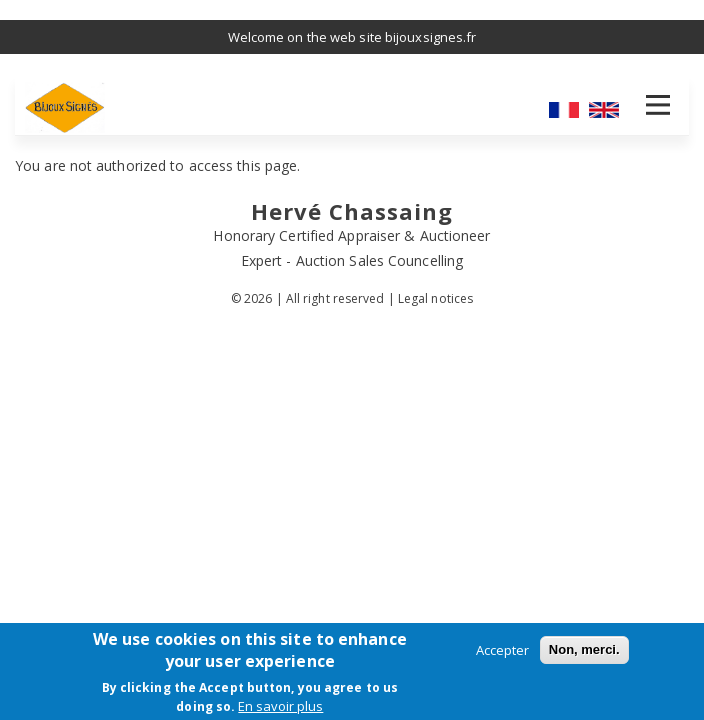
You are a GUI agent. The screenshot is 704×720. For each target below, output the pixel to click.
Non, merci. (584, 649)
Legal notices (435, 298)
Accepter (502, 650)
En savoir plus (280, 706)
